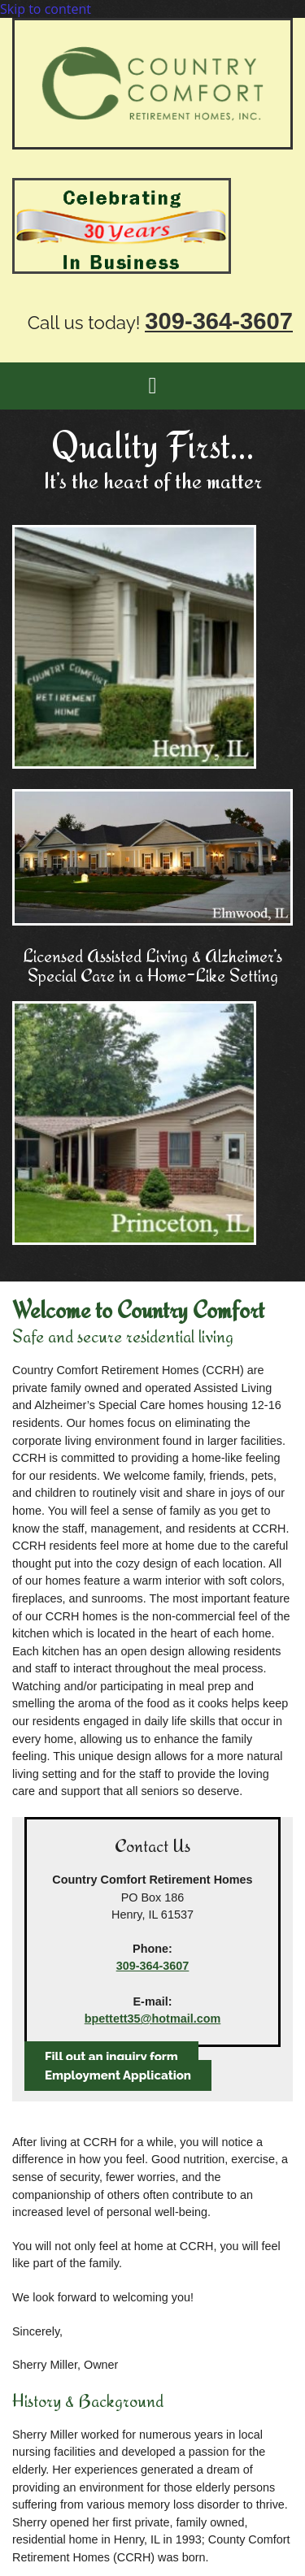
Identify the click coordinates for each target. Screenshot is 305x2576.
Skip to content (45, 9)
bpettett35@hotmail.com (153, 2018)
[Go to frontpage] (152, 145)
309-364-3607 (153, 1965)
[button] (111, 2056)
